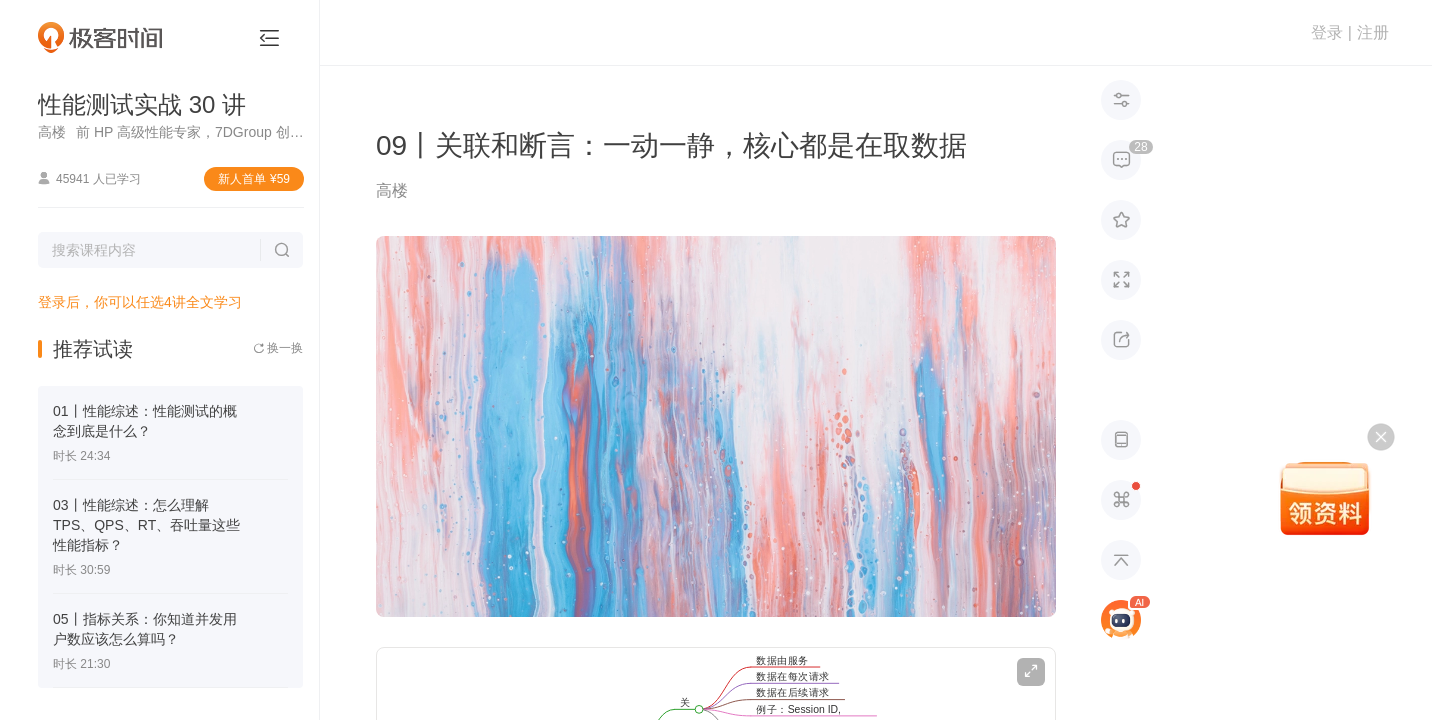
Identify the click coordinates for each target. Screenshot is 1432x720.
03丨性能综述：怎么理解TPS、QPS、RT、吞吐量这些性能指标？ (146, 525)
